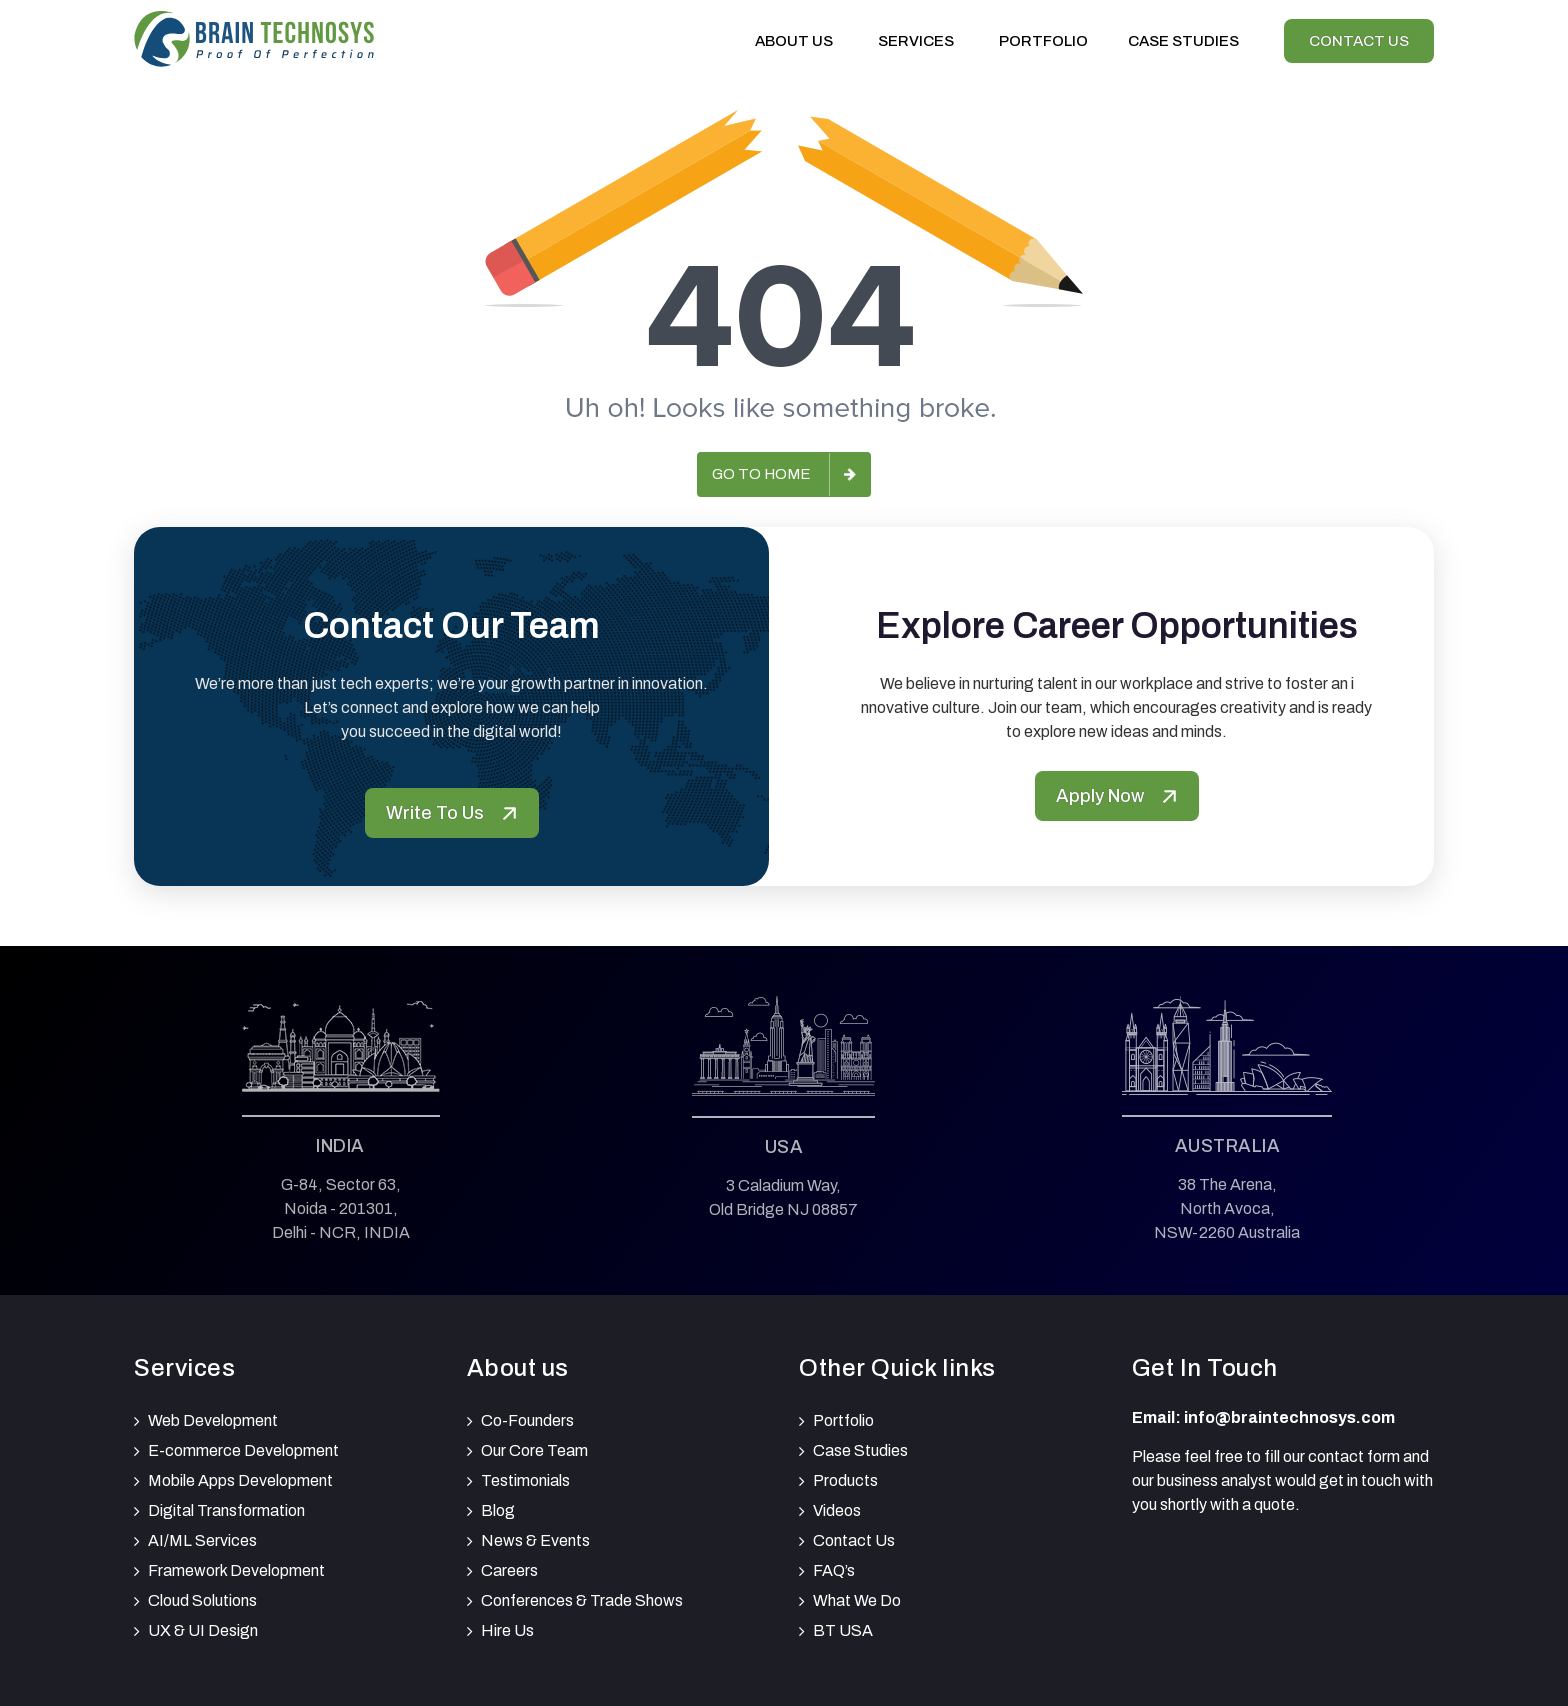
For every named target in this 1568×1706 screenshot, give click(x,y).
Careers (509, 1570)
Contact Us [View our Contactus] (1359, 41)
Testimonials (525, 1480)
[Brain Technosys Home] (254, 36)
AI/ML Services (202, 1540)
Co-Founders (527, 1420)
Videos (837, 1510)
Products (845, 1480)
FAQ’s (834, 1570)
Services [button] (918, 41)
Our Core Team (534, 1450)
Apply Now (1117, 796)
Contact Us (854, 1540)
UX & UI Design (203, 1630)
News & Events (535, 1540)
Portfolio (843, 1420)
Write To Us (452, 813)
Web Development (213, 1420)
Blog (498, 1510)
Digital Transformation (226, 1510)
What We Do (857, 1600)
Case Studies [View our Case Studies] (1183, 41)
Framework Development (236, 1570)
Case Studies (860, 1450)
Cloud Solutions (202, 1600)
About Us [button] (796, 41)
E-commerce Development (243, 1450)
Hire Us (507, 1630)
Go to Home (761, 474)
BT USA (843, 1630)
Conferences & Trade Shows (582, 1600)
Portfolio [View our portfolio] (1043, 41)
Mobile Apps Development (240, 1480)
